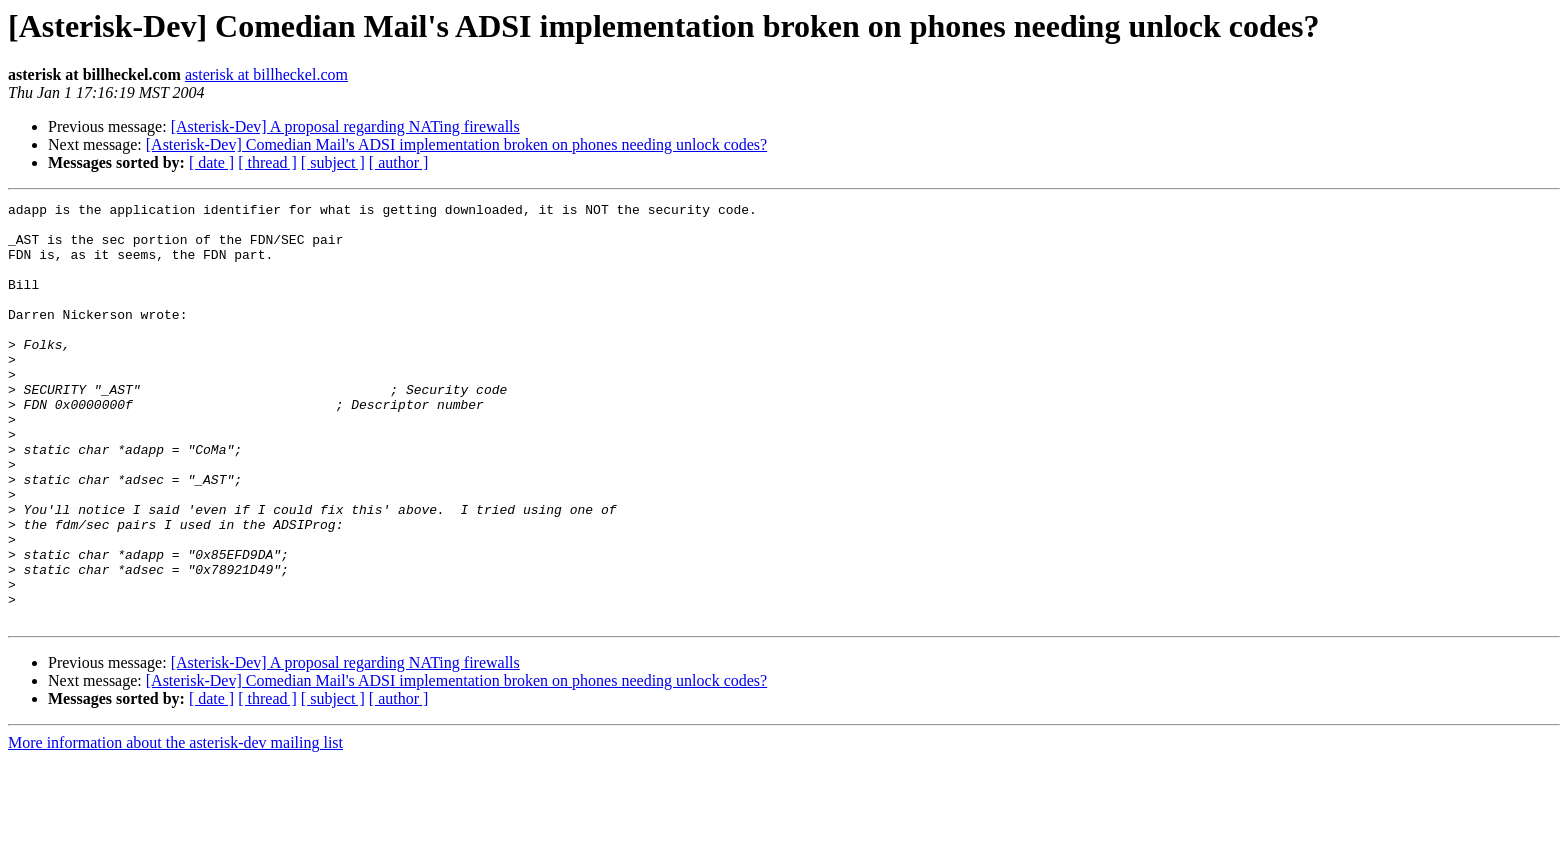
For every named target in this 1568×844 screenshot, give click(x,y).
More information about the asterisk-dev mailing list (175, 826)
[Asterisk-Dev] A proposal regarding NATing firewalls (345, 126)
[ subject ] (333, 162)
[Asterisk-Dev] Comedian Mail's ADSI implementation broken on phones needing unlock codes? (456, 144)
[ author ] (399, 162)
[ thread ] (267, 162)
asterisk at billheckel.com (266, 74)
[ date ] (211, 162)
